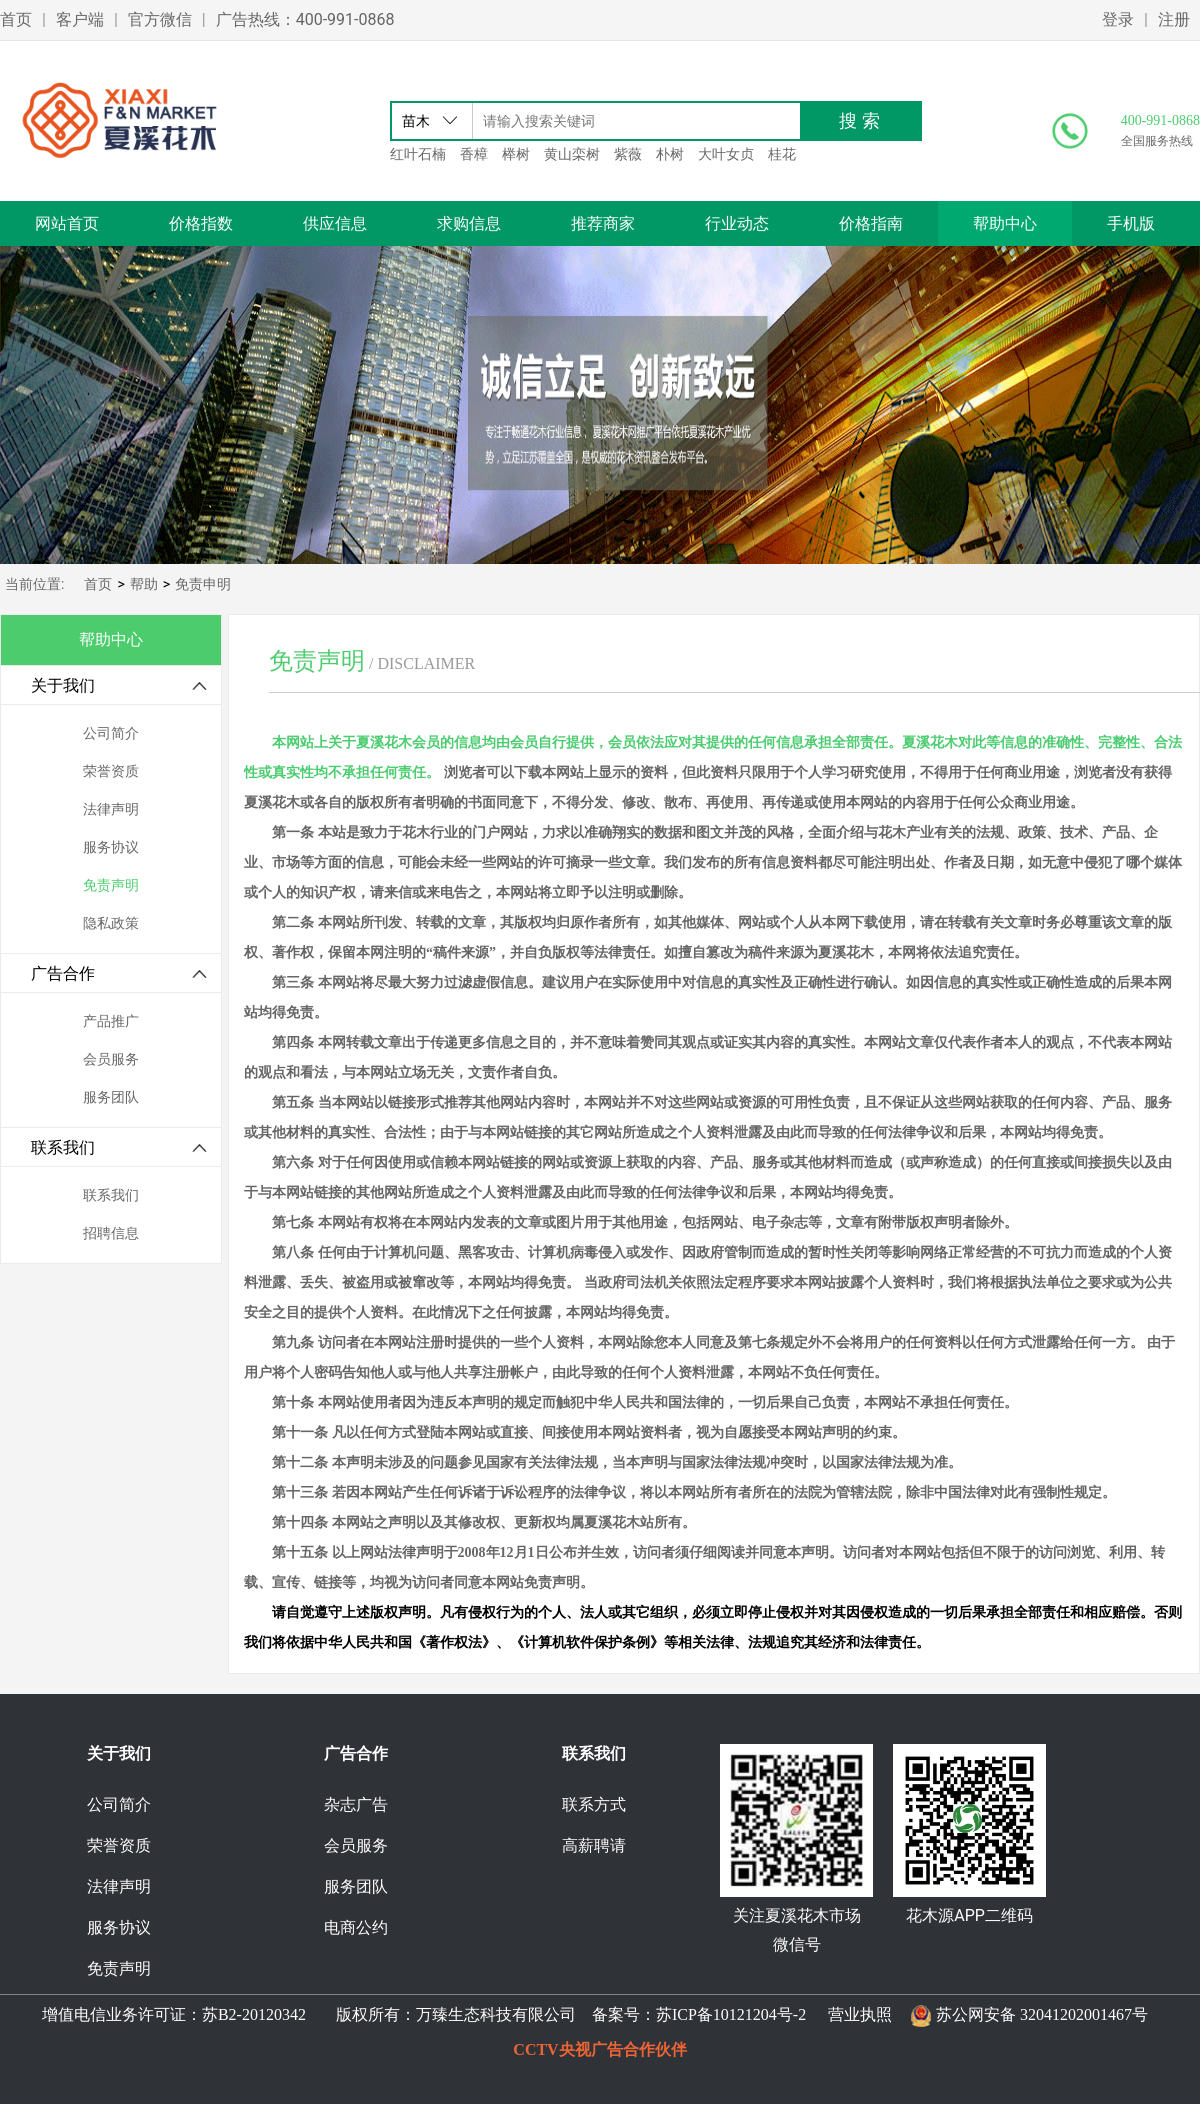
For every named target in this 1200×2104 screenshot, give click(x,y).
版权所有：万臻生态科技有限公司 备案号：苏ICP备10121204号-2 (567, 2014)
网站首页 (67, 223)
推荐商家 (603, 223)
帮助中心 (1005, 223)
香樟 (474, 154)
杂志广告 (356, 1804)
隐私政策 (111, 923)
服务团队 (111, 1097)
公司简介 (111, 733)
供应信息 (335, 223)
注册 (1174, 19)
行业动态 (737, 223)
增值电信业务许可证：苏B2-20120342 (176, 2014)
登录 (1118, 19)
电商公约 (356, 1927)
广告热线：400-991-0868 (305, 19)
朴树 (670, 154)
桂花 (782, 154)
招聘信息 (111, 1233)
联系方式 (594, 1804)
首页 (16, 19)
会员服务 (111, 1059)
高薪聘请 (594, 1845)
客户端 (80, 19)
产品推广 (111, 1021)
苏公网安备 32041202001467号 (1042, 2014)
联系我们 (111, 1195)
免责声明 (111, 885)
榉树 (516, 154)
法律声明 (111, 809)
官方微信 (160, 19)
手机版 (1131, 223)
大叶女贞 (726, 154)
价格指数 (201, 223)
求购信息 (469, 223)
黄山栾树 (572, 154)
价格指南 (871, 223)
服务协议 (111, 847)
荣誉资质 (111, 771)
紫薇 (628, 154)
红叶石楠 (418, 154)
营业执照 (860, 2014)
